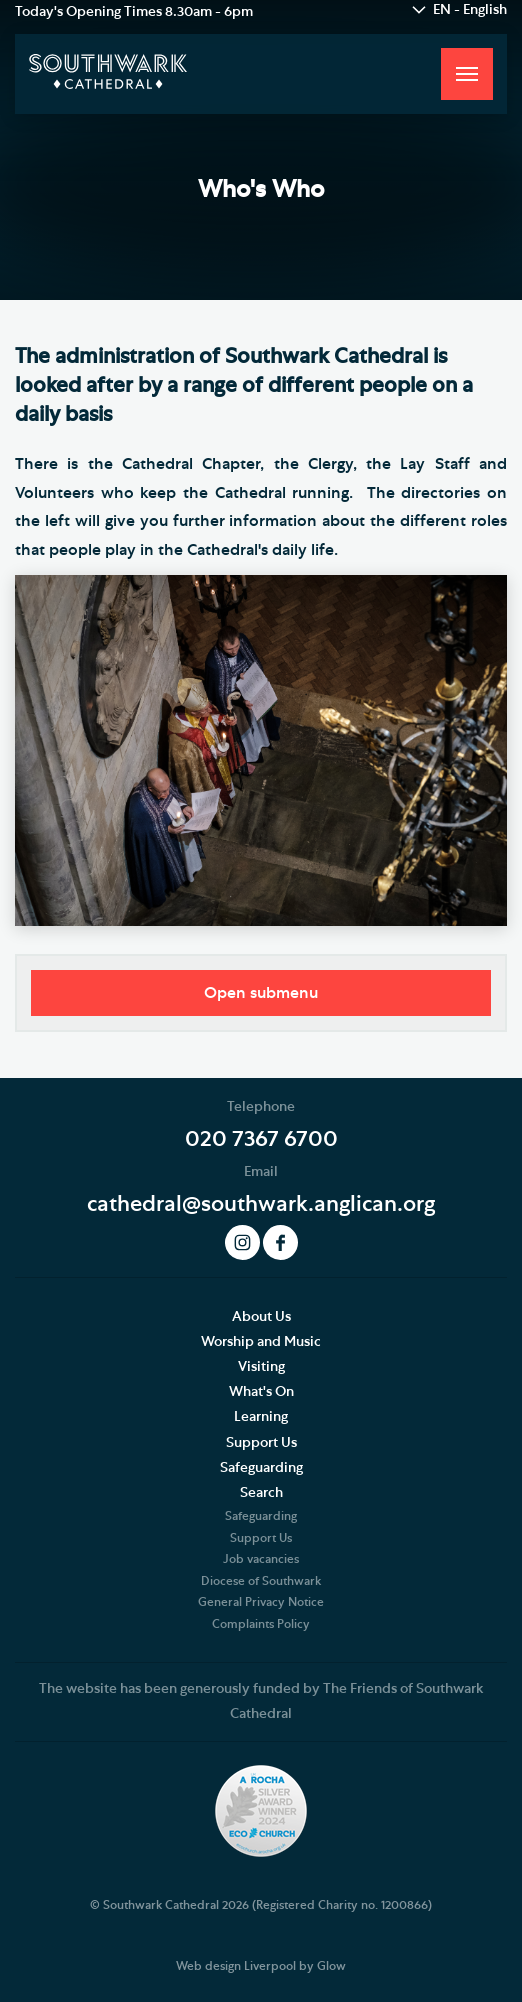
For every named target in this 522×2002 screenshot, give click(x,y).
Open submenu (261, 993)
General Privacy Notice (261, 1602)
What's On (261, 1392)
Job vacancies (261, 1559)
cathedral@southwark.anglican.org (261, 1204)
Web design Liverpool (236, 1966)
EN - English (470, 10)
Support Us (261, 1443)
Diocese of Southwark (261, 1581)
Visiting (261, 1367)
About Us (261, 1317)
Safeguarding (261, 1468)
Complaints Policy (261, 1624)
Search (261, 1493)
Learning (261, 1417)
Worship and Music (261, 1342)
